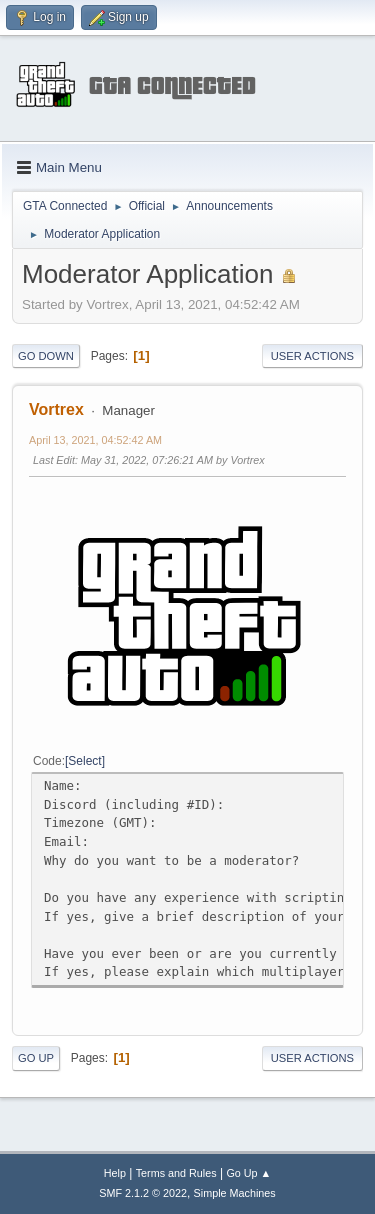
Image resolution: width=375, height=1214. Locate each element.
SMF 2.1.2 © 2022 (143, 1193)
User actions (312, 356)
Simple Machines (235, 1193)
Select (84, 761)
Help (115, 1173)
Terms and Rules (176, 1173)
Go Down (46, 356)
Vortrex (56, 409)
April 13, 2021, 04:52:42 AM (95, 440)
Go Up (36, 1058)
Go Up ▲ (248, 1173)
